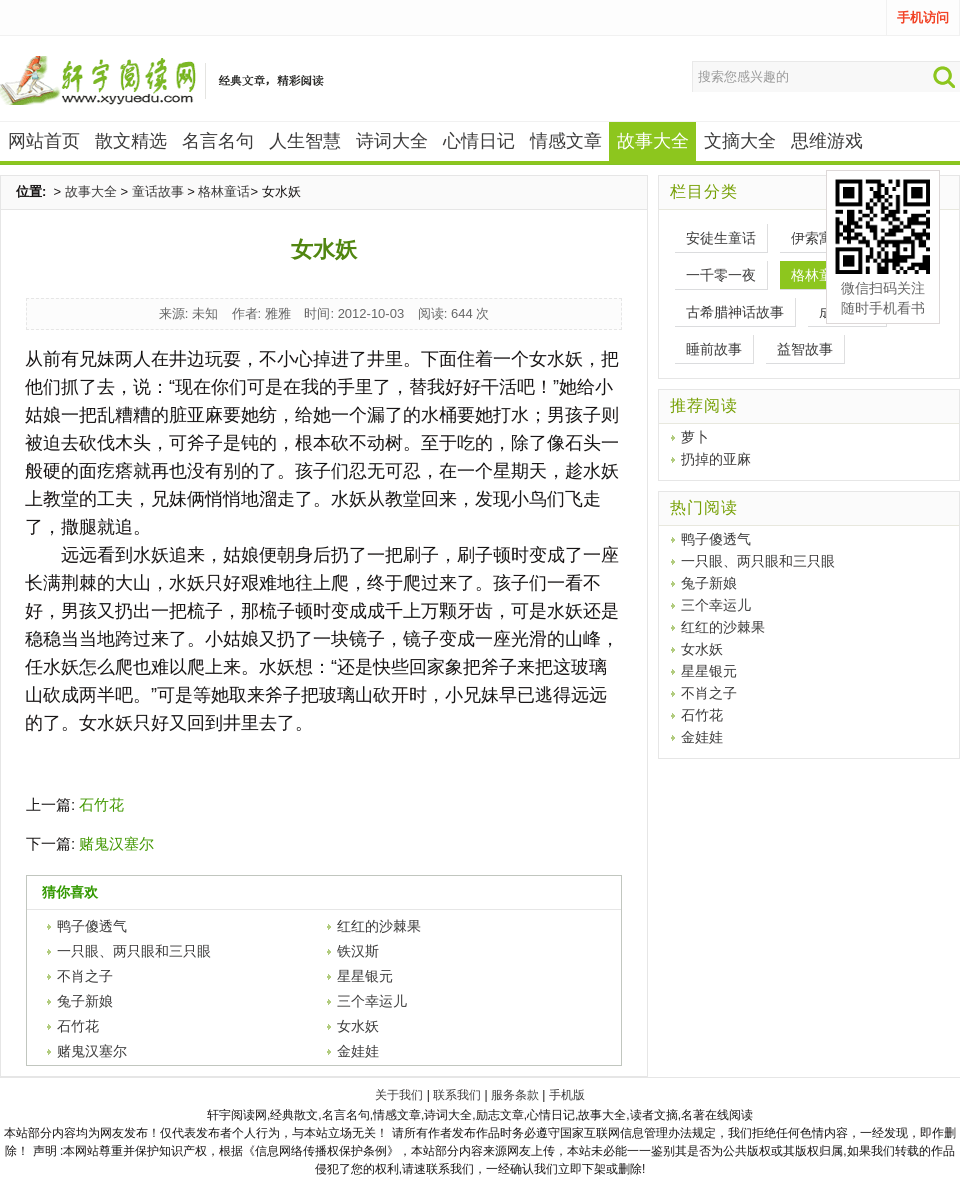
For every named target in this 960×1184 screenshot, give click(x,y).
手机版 (567, 1095)
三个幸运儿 (372, 1001)
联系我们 (457, 1095)
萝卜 (695, 437)
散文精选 (131, 141)
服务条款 (515, 1095)
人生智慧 (305, 141)
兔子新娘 (85, 1001)
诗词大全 (392, 141)
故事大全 (91, 191)
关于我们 (399, 1095)
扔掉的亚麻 (716, 459)
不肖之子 (85, 976)
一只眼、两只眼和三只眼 (134, 951)
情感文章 (566, 141)
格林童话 (224, 191)
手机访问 (923, 17)
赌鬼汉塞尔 (116, 843)
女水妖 (358, 1026)
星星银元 (365, 976)
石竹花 (101, 804)
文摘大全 (740, 141)
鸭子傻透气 (92, 926)
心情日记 (479, 141)
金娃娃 (358, 1051)
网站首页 (44, 141)
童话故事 (158, 191)
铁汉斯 (358, 951)
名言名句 (218, 141)
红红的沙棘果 (379, 926)
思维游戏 (827, 141)
